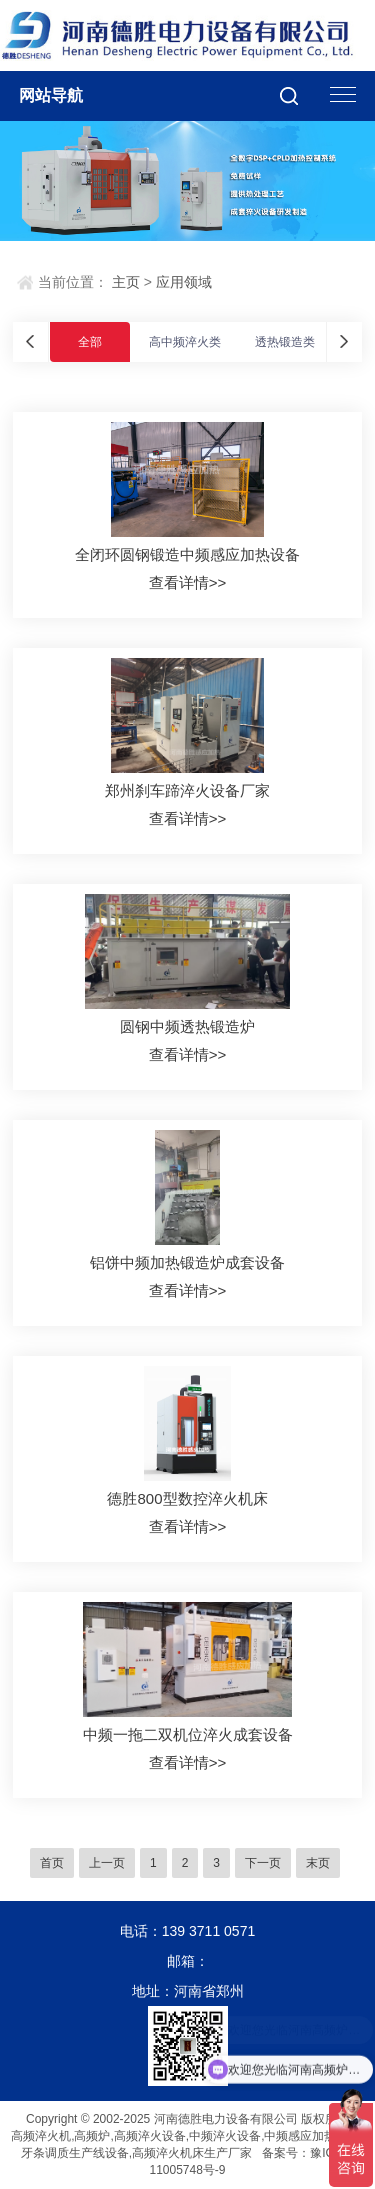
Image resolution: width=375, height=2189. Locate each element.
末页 (318, 1863)
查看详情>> (188, 582)
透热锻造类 (285, 342)
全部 (90, 342)
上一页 (107, 1863)
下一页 (263, 1863)
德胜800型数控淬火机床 (187, 1498)
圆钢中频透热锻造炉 (187, 1026)
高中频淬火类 (185, 342)
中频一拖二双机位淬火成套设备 (188, 1734)
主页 (126, 282)
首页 (52, 1863)
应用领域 (184, 282)
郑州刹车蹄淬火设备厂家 (187, 790)
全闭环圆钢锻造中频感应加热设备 (187, 554)
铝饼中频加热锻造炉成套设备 (187, 1262)
